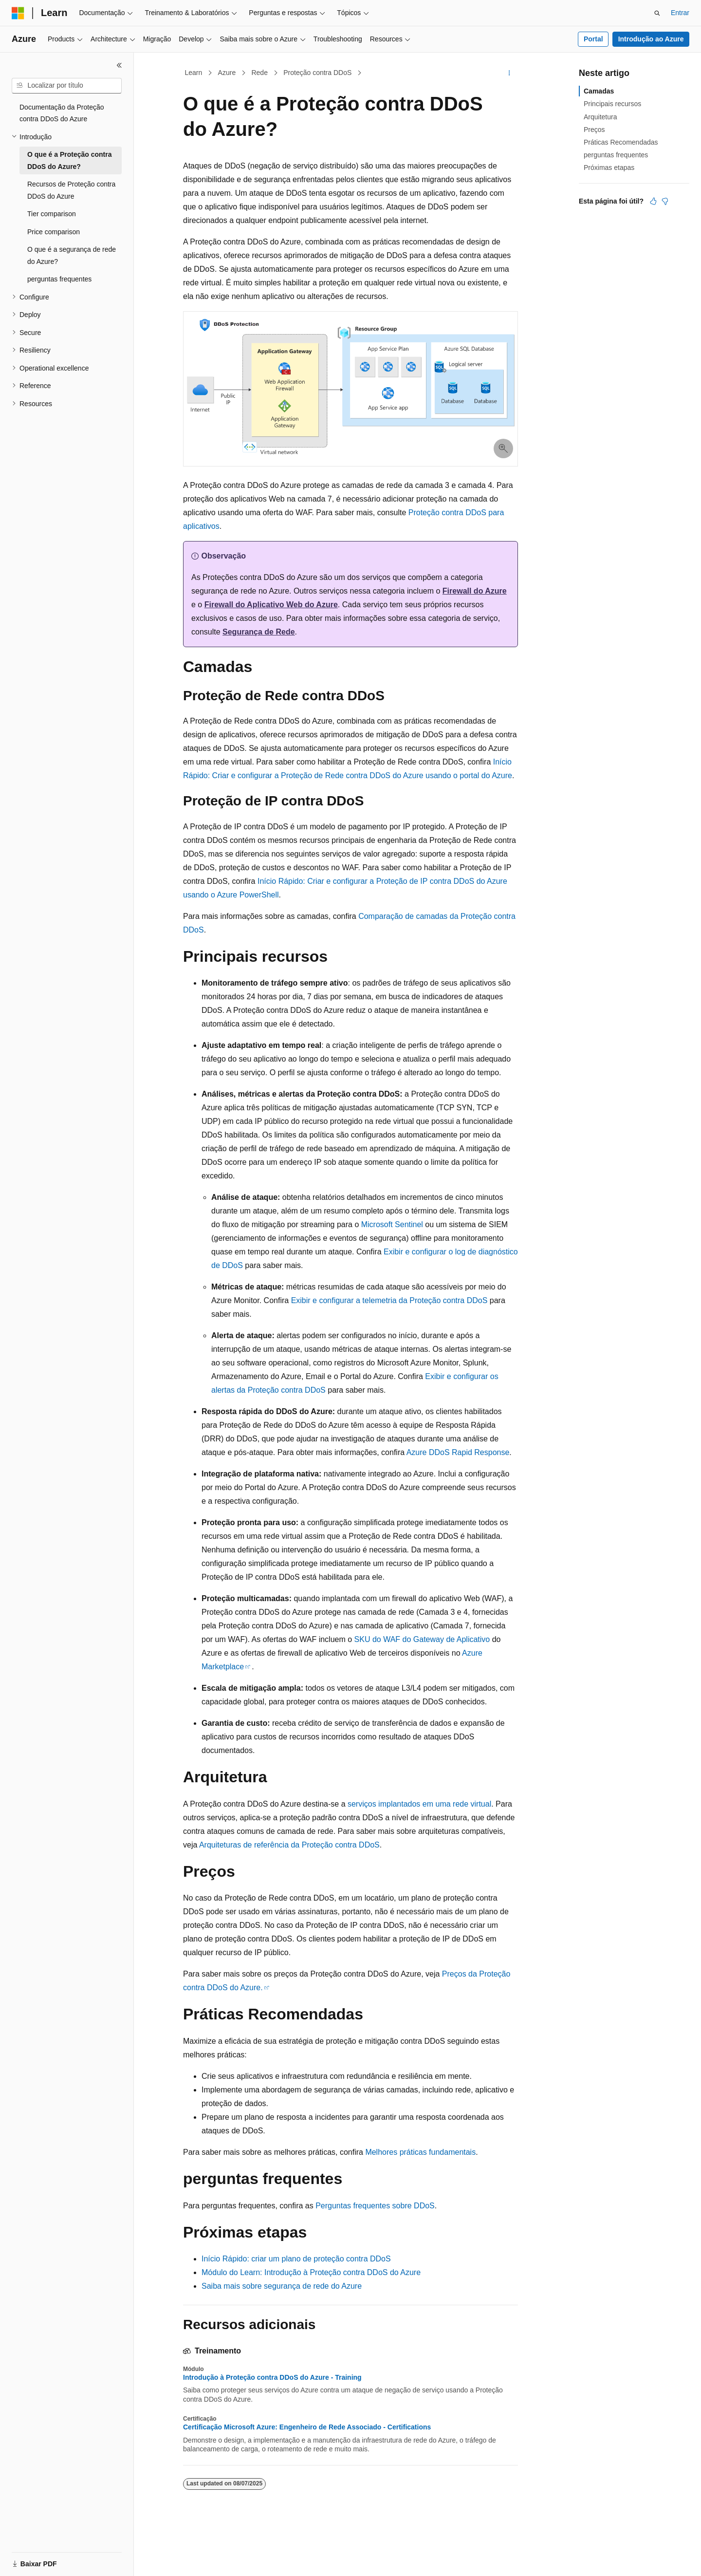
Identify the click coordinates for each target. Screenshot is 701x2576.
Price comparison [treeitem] (53, 232)
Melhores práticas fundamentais (420, 2152)
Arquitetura (600, 117)
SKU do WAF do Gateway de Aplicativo (422, 1639)
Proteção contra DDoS (317, 72)
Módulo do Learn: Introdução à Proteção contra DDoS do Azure (311, 2272)
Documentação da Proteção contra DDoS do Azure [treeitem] (61, 113)
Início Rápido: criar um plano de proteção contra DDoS (296, 2259)
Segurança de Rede (258, 632)
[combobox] (67, 85)
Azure (227, 72)
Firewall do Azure (475, 591)
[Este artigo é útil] (653, 201)
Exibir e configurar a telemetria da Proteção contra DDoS (389, 1300)
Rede (259, 72)
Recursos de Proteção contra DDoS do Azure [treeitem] (71, 190)
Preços (594, 129)
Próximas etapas (609, 167)
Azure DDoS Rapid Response (458, 1452)
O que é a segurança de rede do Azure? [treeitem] (71, 255)
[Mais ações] (509, 73)
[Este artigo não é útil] (665, 201)
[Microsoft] (18, 13)
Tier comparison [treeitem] (51, 214)
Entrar (680, 13)
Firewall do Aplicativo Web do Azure (271, 604)
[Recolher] (119, 65)
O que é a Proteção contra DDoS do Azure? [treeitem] (69, 160)
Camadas (599, 91)
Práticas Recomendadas (621, 142)
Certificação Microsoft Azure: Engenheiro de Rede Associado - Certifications (307, 2427)
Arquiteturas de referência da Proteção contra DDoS (289, 1845)
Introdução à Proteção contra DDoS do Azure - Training (272, 2377)
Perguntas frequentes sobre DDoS (375, 2206)
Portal (593, 39)
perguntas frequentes (616, 155)
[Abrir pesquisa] (657, 13)
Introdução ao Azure (651, 39)
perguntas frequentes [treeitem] (59, 279)
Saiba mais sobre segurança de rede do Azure (282, 2286)
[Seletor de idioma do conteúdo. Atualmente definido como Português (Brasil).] (51, 2560)
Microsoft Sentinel (392, 1224)
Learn (194, 72)
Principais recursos (612, 104)
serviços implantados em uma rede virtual (419, 1804)
